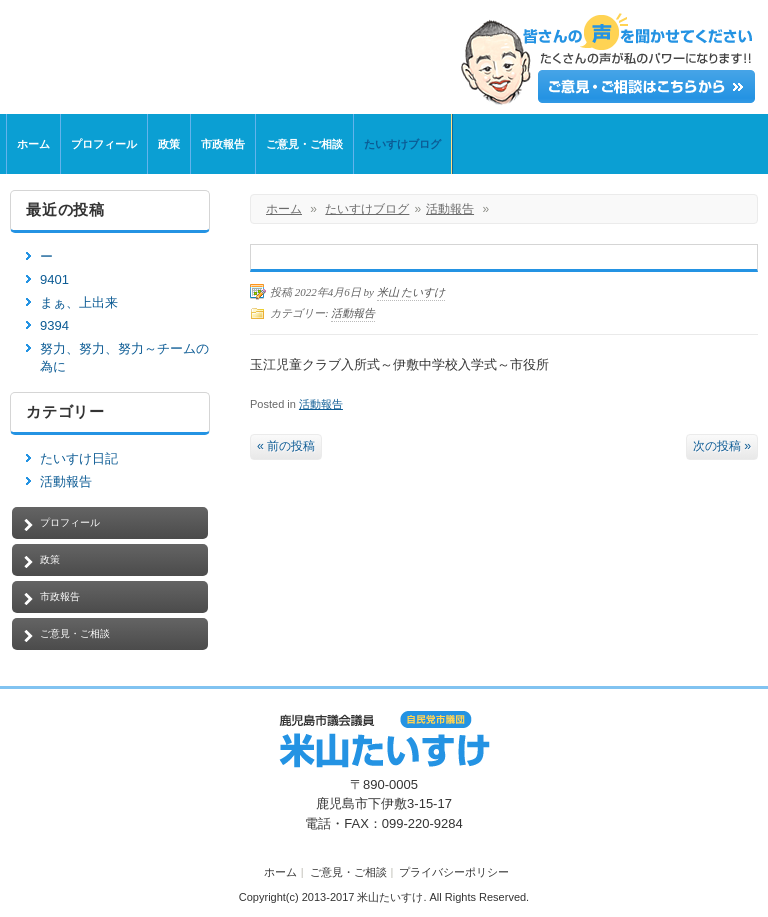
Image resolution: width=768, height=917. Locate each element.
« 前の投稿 (286, 446)
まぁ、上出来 (79, 302)
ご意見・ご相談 (304, 144)
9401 (54, 279)
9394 (54, 325)
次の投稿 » (722, 446)
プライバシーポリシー (454, 872)
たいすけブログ (402, 144)
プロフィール (104, 144)
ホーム (33, 144)
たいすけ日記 (79, 458)
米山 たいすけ (411, 292)
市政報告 (223, 144)
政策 (169, 144)
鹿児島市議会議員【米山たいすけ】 (290, 52)
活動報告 (450, 209)
